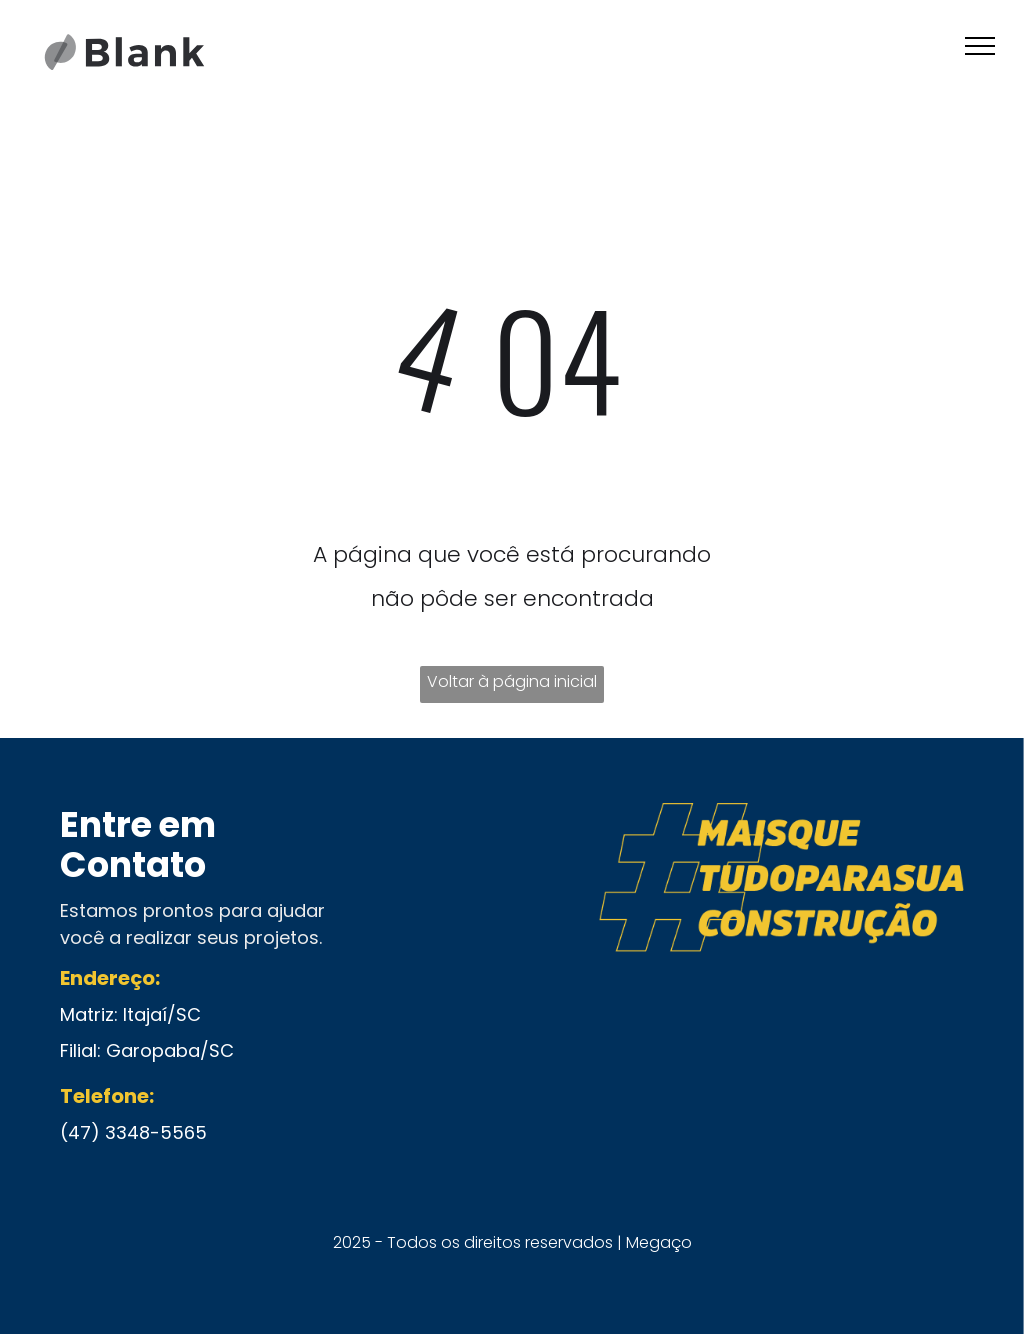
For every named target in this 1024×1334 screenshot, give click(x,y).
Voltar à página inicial (512, 681)
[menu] (980, 46)
